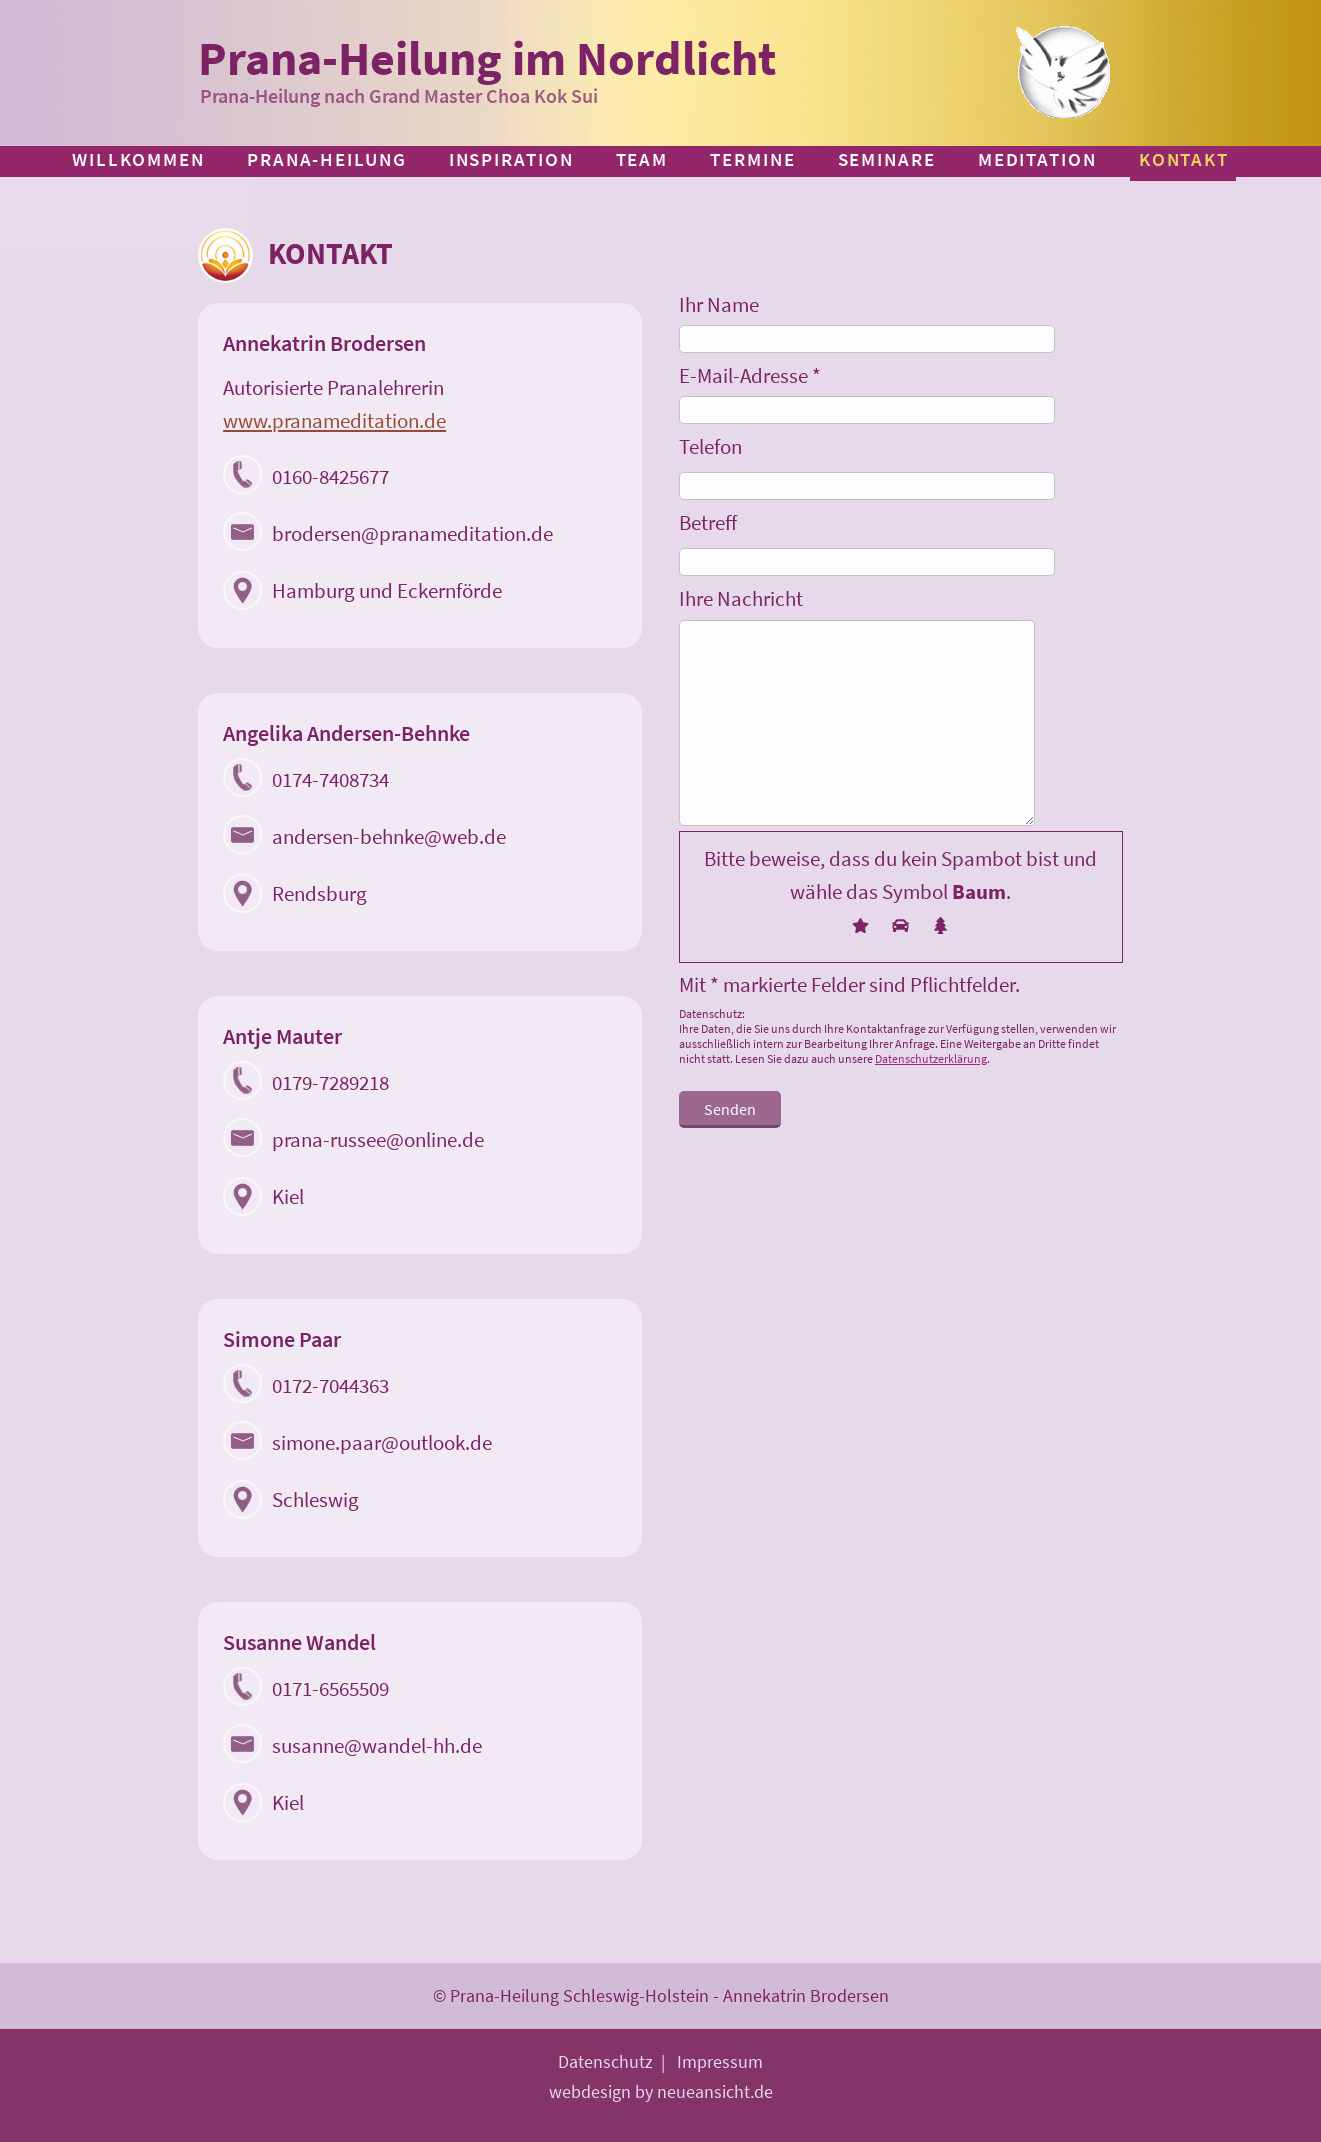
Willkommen (138, 159)
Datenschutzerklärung (931, 1058)
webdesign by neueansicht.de (661, 2091)
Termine (752, 159)
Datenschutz (605, 2061)
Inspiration (511, 159)
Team (642, 159)
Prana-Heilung (327, 159)
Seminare (887, 159)
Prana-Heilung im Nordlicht (487, 58)
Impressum (720, 2061)
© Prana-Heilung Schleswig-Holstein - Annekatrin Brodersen (661, 1995)
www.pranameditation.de (334, 420)
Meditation (1037, 159)
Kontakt (1184, 159)
